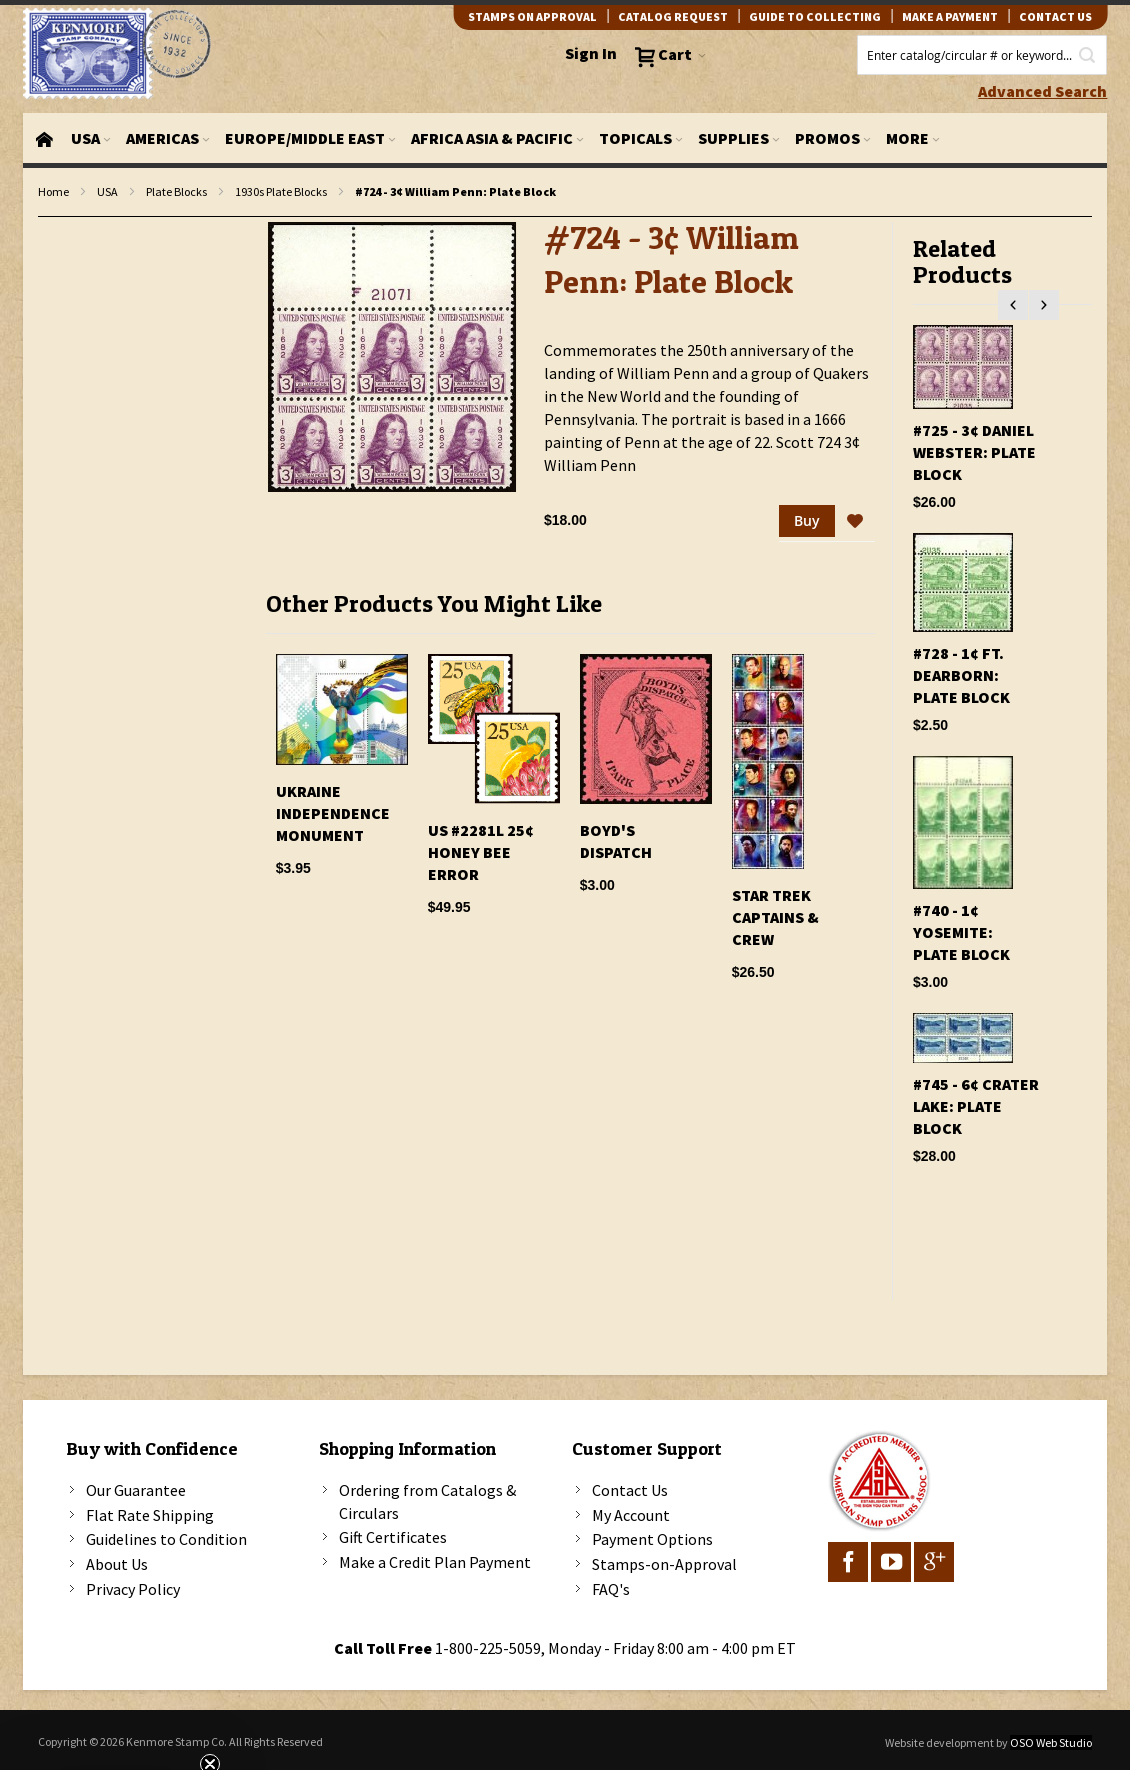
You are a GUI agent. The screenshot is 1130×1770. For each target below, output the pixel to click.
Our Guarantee (136, 1490)
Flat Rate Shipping (150, 1515)
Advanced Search (1042, 91)
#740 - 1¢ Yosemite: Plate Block (961, 932)
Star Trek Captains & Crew (775, 917)
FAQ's (611, 1589)
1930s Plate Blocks (281, 191)
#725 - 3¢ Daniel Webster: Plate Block (974, 452)
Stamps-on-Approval (664, 1564)
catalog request (673, 16)
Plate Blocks (176, 191)
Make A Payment (950, 16)
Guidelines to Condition (166, 1539)
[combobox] (982, 55)
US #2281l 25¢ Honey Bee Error (481, 852)
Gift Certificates (393, 1537)
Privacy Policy (133, 1589)
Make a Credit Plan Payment (435, 1562)
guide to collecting (815, 16)
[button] (855, 522)
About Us (117, 1564)
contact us (1055, 16)
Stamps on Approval (532, 16)
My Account (631, 1515)
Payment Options (652, 1539)
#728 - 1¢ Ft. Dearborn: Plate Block (961, 675)
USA (107, 191)
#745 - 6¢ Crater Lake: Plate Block (976, 1106)
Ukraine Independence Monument (333, 813)
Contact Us (630, 1490)
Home (53, 191)
